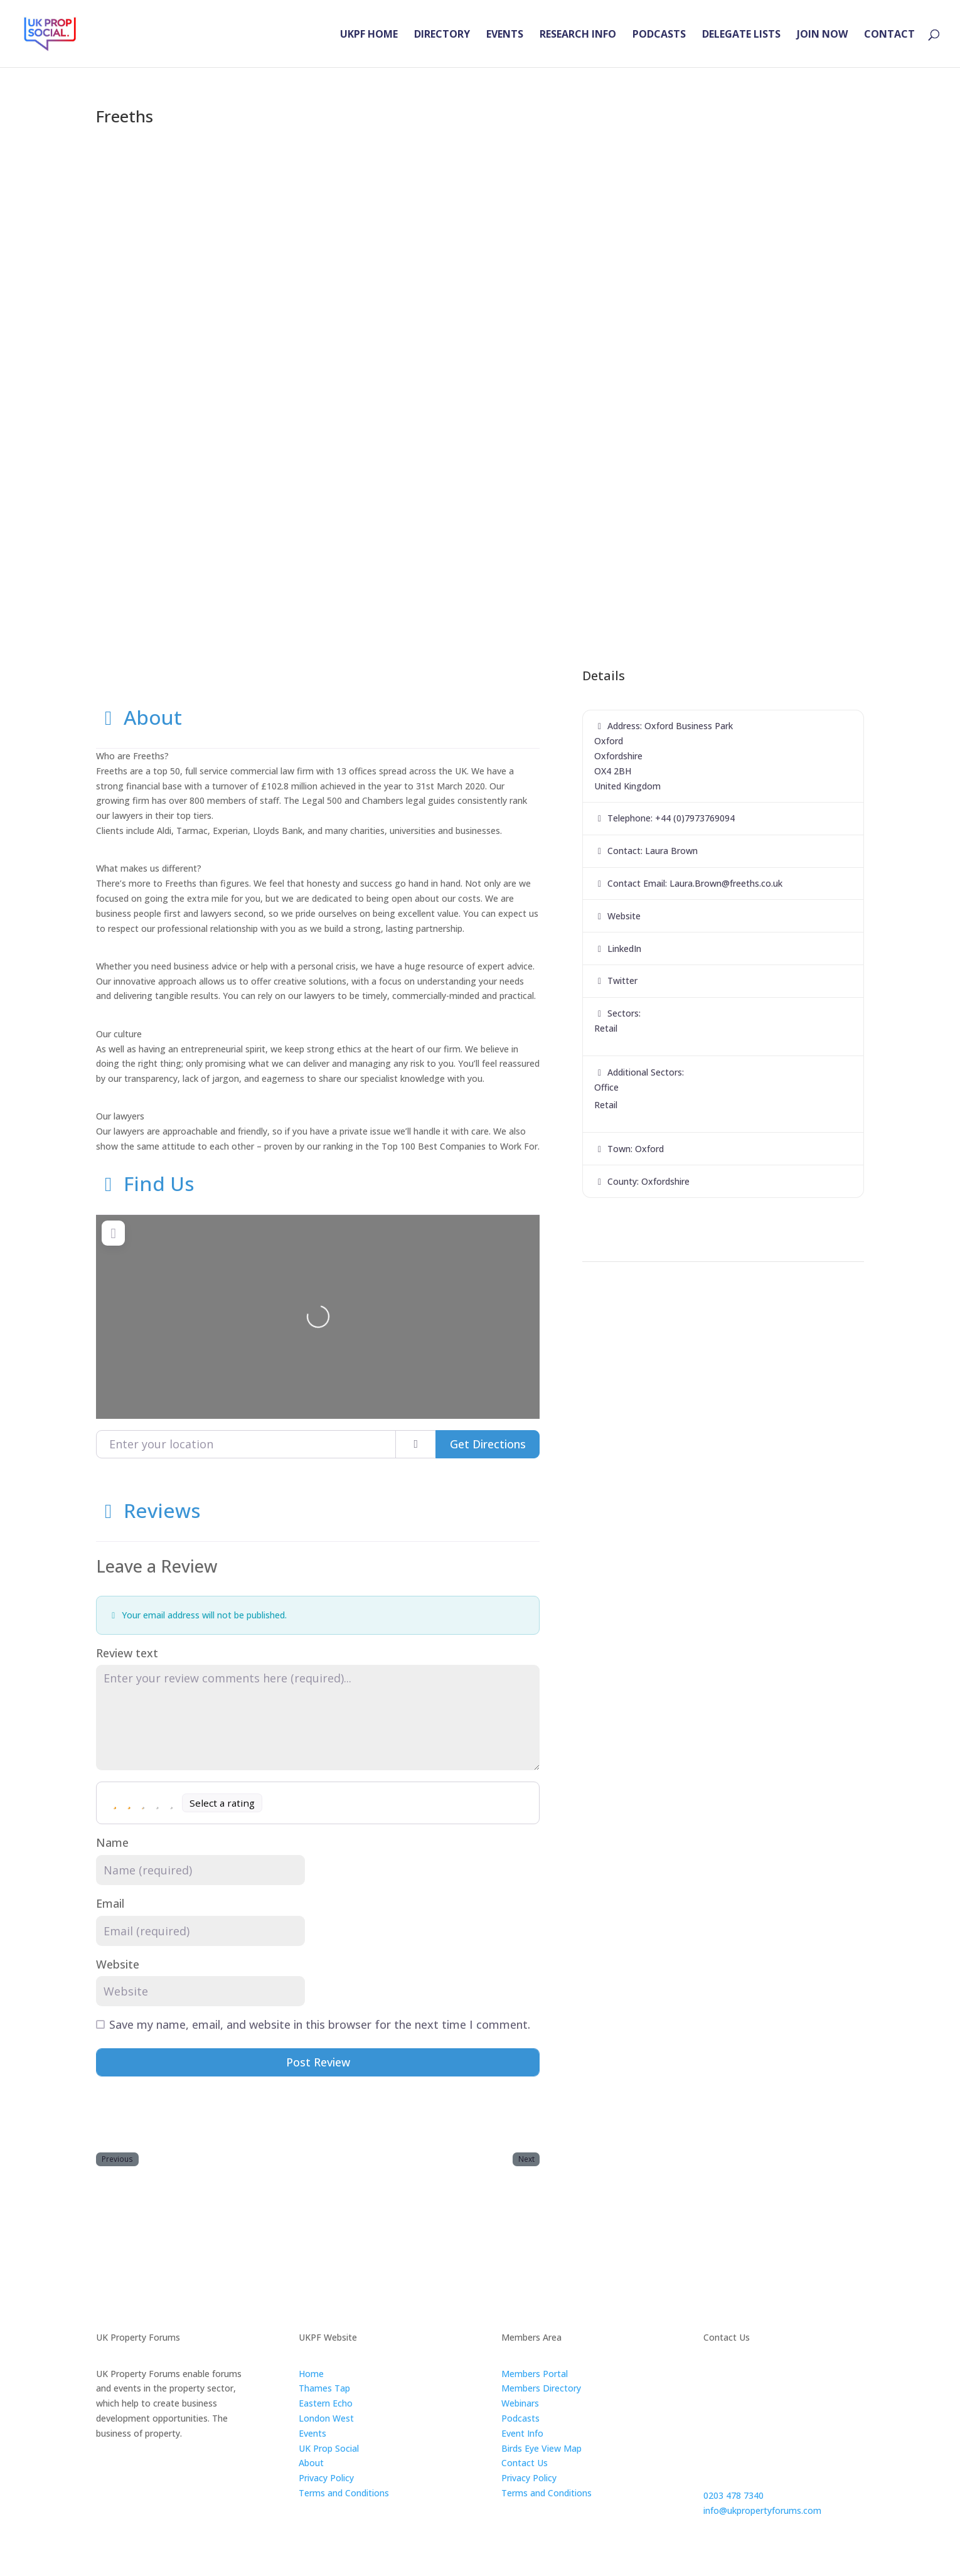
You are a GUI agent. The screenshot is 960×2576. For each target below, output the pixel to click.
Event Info (522, 2433)
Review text (127, 1653)
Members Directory (541, 2388)
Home (311, 2374)
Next (526, 2159)
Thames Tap (324, 2388)
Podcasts (520, 2418)
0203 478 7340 (733, 2495)
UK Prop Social (329, 2448)
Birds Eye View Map (541, 2448)
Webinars (520, 2403)
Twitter (622, 980)
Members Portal (534, 2374)
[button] (153, 376)
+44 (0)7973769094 (695, 818)
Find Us (145, 1183)
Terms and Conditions (344, 2493)
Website (117, 1964)
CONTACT (889, 35)
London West (326, 2418)
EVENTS (504, 35)
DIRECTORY (442, 35)
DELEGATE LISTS (741, 35)
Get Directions (488, 1443)
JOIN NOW (822, 35)
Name (112, 1843)
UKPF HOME (369, 35)
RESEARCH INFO (578, 35)
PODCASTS (659, 35)
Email (110, 1903)
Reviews (148, 1510)
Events (312, 2433)
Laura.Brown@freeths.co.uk (725, 883)
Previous (117, 2159)
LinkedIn (624, 948)
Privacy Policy (326, 2478)
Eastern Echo (326, 2403)
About (139, 716)
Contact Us (524, 2463)
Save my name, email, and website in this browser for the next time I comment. (319, 2025)
